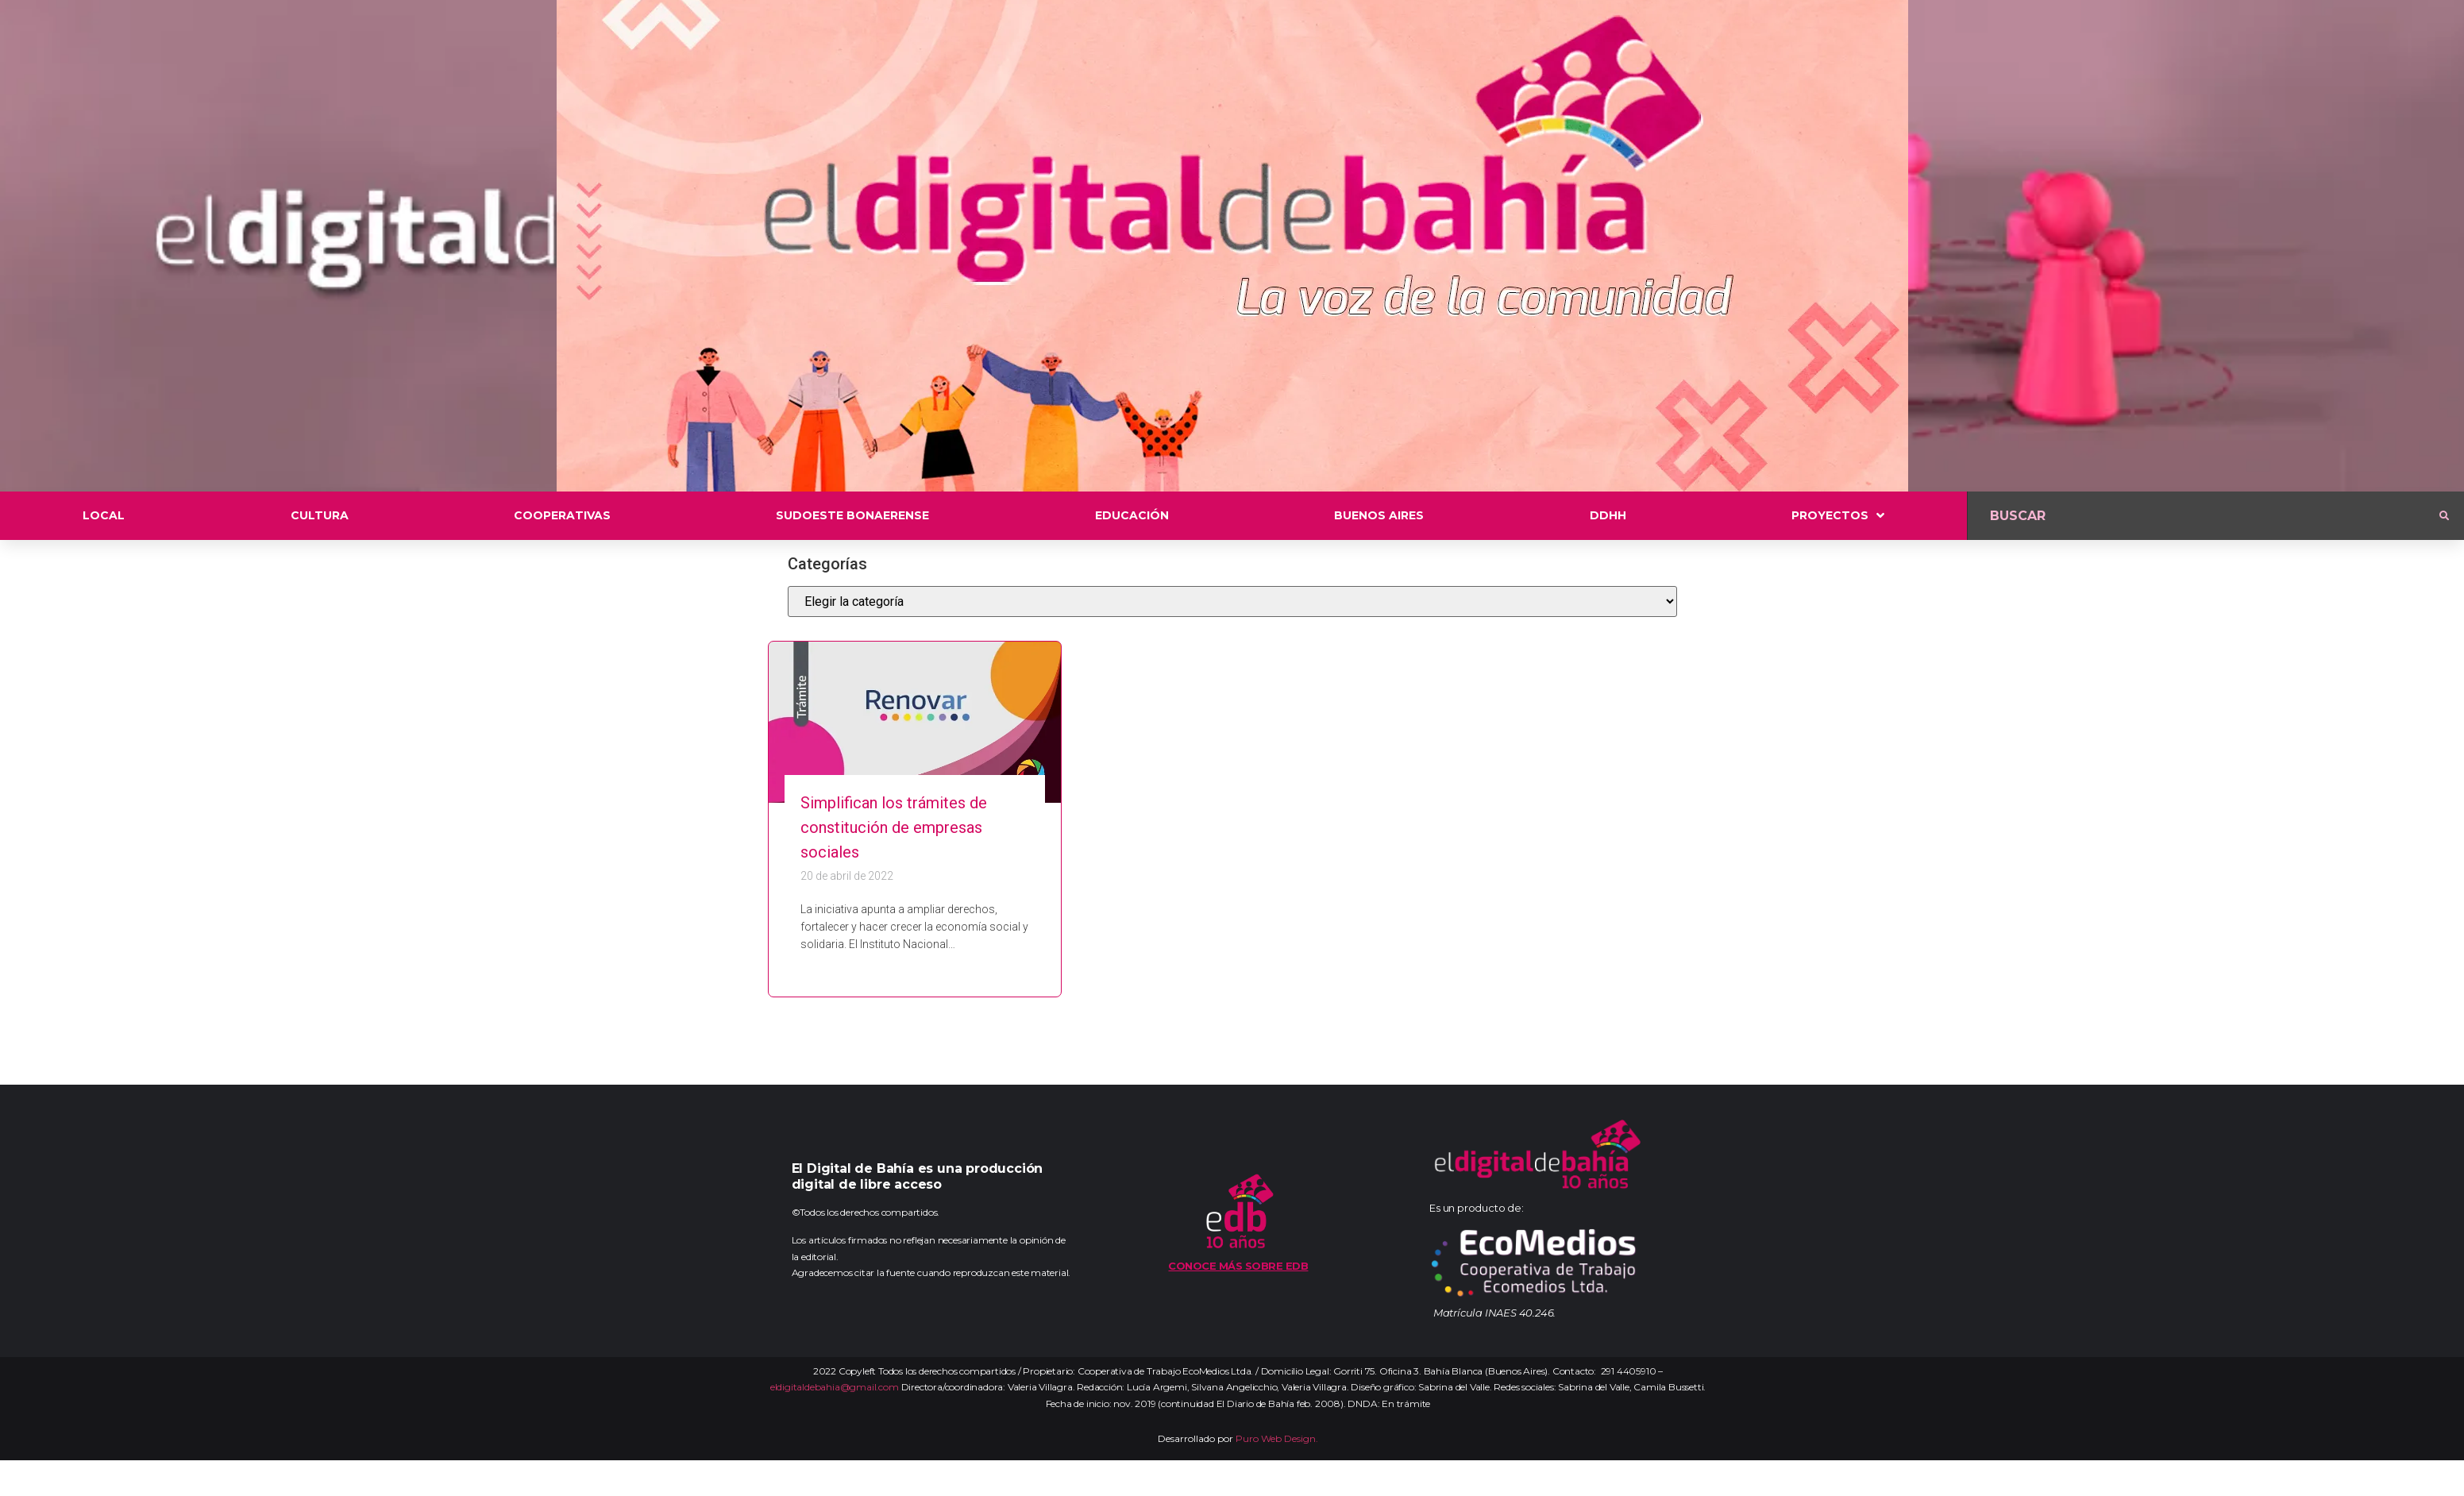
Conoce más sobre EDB (1238, 1265)
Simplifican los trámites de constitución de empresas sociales (893, 827)
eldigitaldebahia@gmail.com (834, 1387)
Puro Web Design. (1277, 1438)
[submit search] (2444, 516)
